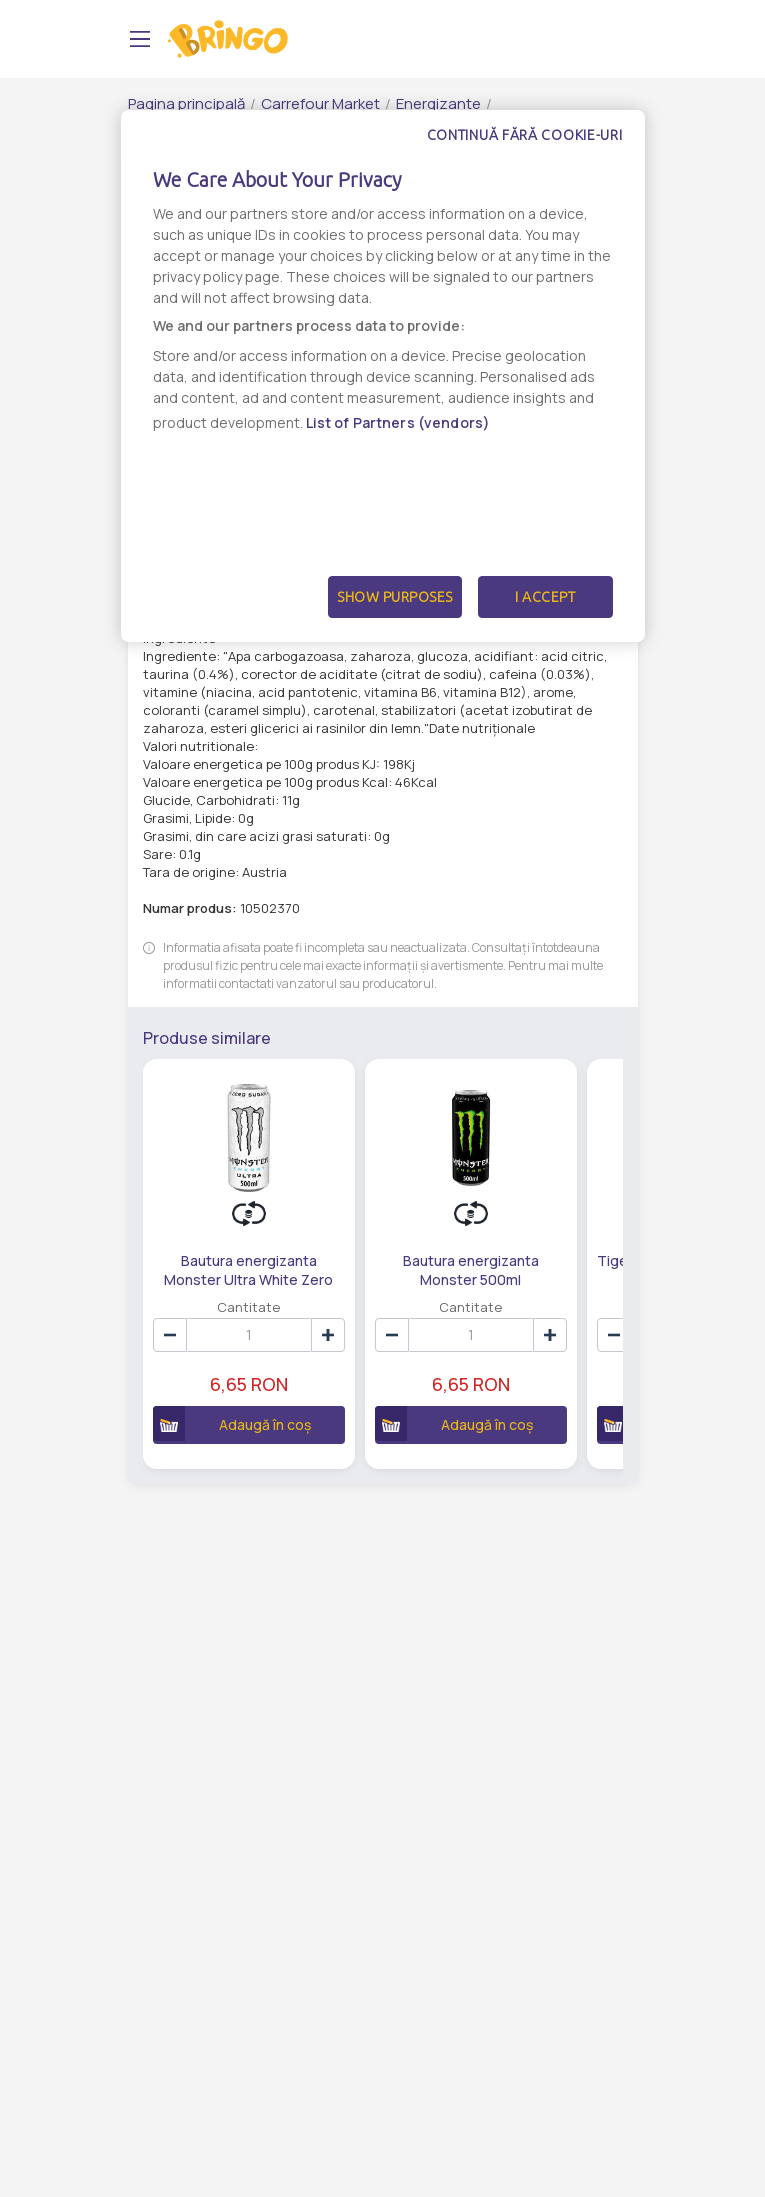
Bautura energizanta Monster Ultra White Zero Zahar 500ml (248, 1269)
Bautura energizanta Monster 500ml (469, 1269)
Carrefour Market (320, 103)
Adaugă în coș (232, 1423)
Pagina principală (186, 103)
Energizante (438, 103)
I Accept (545, 597)
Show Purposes (395, 597)
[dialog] (383, 376)
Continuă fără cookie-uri (525, 135)
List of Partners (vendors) (398, 422)
